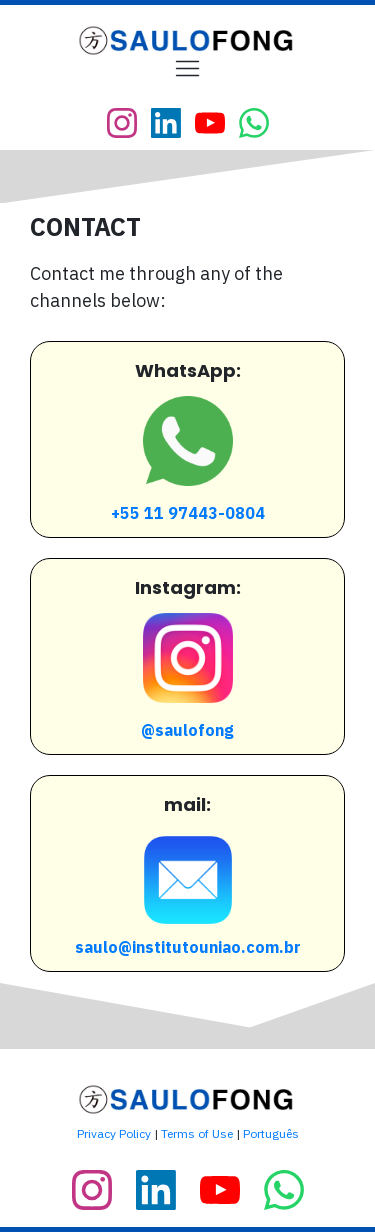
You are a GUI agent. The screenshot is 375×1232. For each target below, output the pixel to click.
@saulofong (187, 730)
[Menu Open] (187, 68)
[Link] (122, 123)
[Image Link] (188, 40)
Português (271, 1133)
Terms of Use (197, 1133)
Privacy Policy (114, 1133)
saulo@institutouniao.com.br (188, 947)
